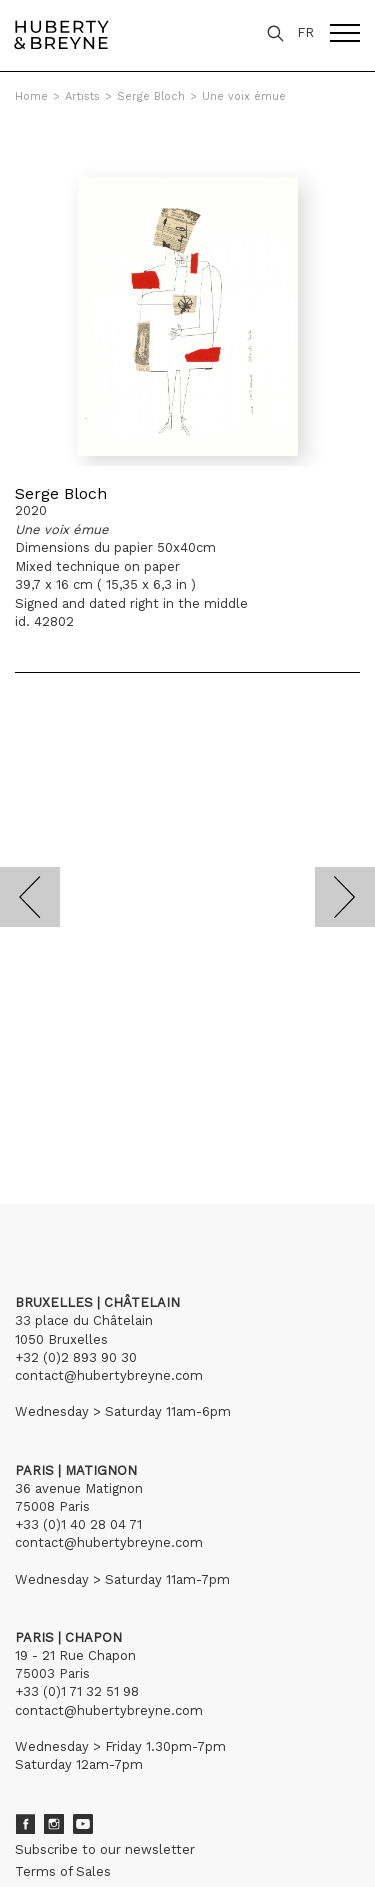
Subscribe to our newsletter (105, 1849)
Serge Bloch (151, 96)
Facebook (25, 1824)
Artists (82, 96)
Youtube (83, 1824)
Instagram (54, 1824)
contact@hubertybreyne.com (109, 1375)
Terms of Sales (63, 1871)
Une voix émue (244, 96)
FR (305, 32)
